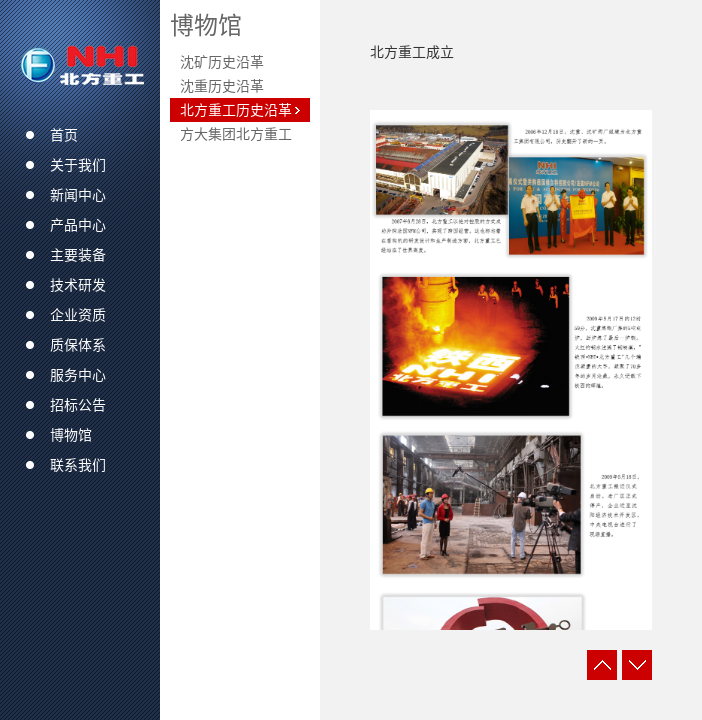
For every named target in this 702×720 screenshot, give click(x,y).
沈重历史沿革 (222, 86)
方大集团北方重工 (236, 134)
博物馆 (206, 25)
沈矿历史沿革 (222, 62)
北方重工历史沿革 (236, 110)
